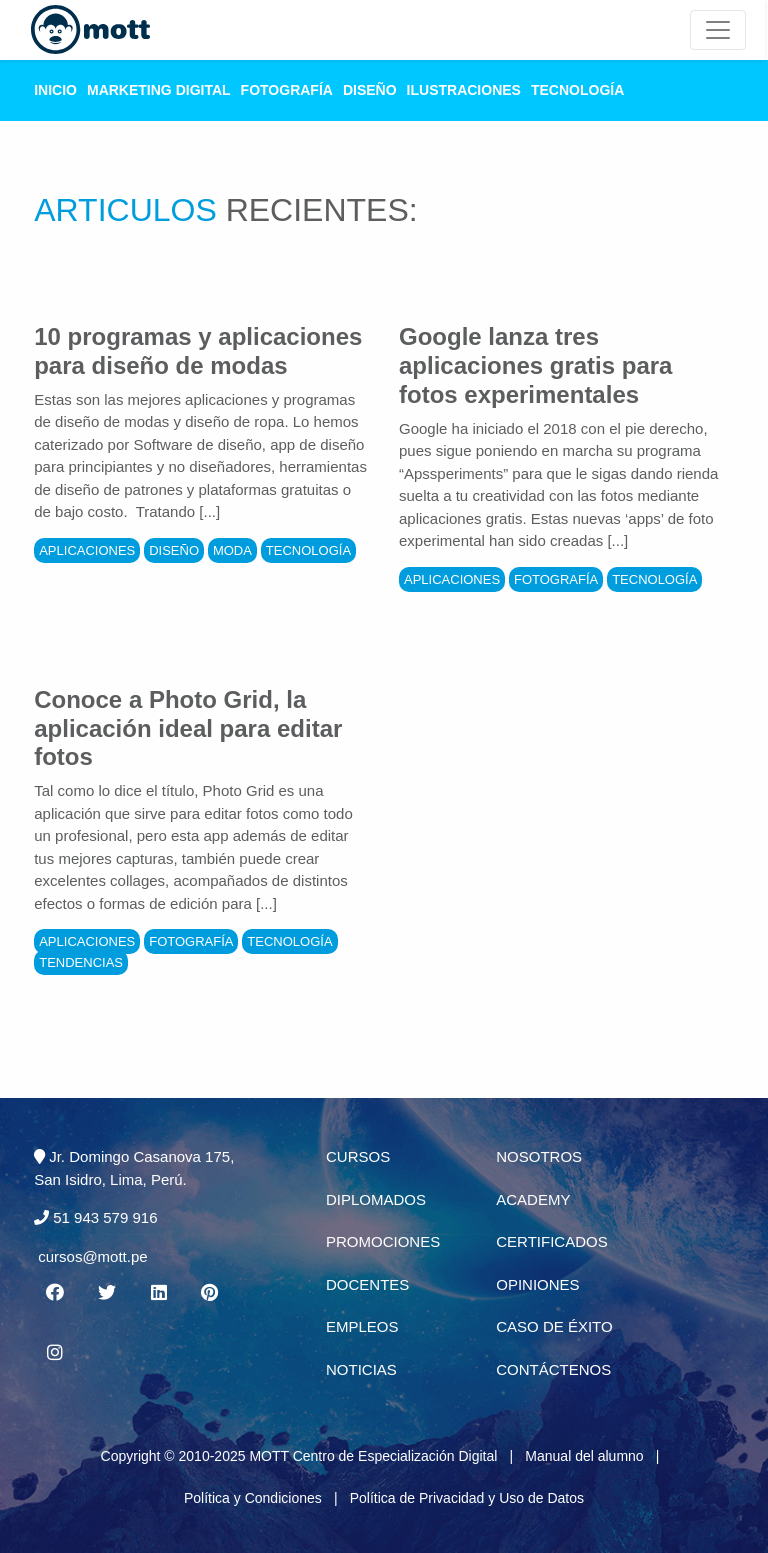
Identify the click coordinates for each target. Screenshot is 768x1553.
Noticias (361, 1369)
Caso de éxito (554, 1326)
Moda (232, 550)
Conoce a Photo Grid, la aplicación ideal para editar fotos (188, 728)
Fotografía (287, 90)
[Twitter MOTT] (106, 1293)
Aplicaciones (87, 550)
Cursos (358, 1156)
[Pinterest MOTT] (211, 1293)
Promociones (383, 1241)
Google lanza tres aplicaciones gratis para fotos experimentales (535, 365)
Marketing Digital (159, 90)
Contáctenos (553, 1369)
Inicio (55, 90)
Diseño (370, 90)
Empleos (362, 1326)
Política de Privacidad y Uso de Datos (467, 1498)
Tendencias (81, 962)
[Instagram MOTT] (54, 1353)
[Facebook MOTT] (54, 1293)
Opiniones (537, 1284)
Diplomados (376, 1199)
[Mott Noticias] (718, 30)
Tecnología (577, 90)
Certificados (551, 1241)
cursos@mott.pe (92, 1256)
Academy (533, 1199)
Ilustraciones (464, 90)
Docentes (367, 1284)
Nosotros (539, 1156)
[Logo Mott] (90, 30)
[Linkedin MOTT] (159, 1293)
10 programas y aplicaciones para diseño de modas (198, 351)
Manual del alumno (584, 1456)
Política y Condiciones (253, 1498)
